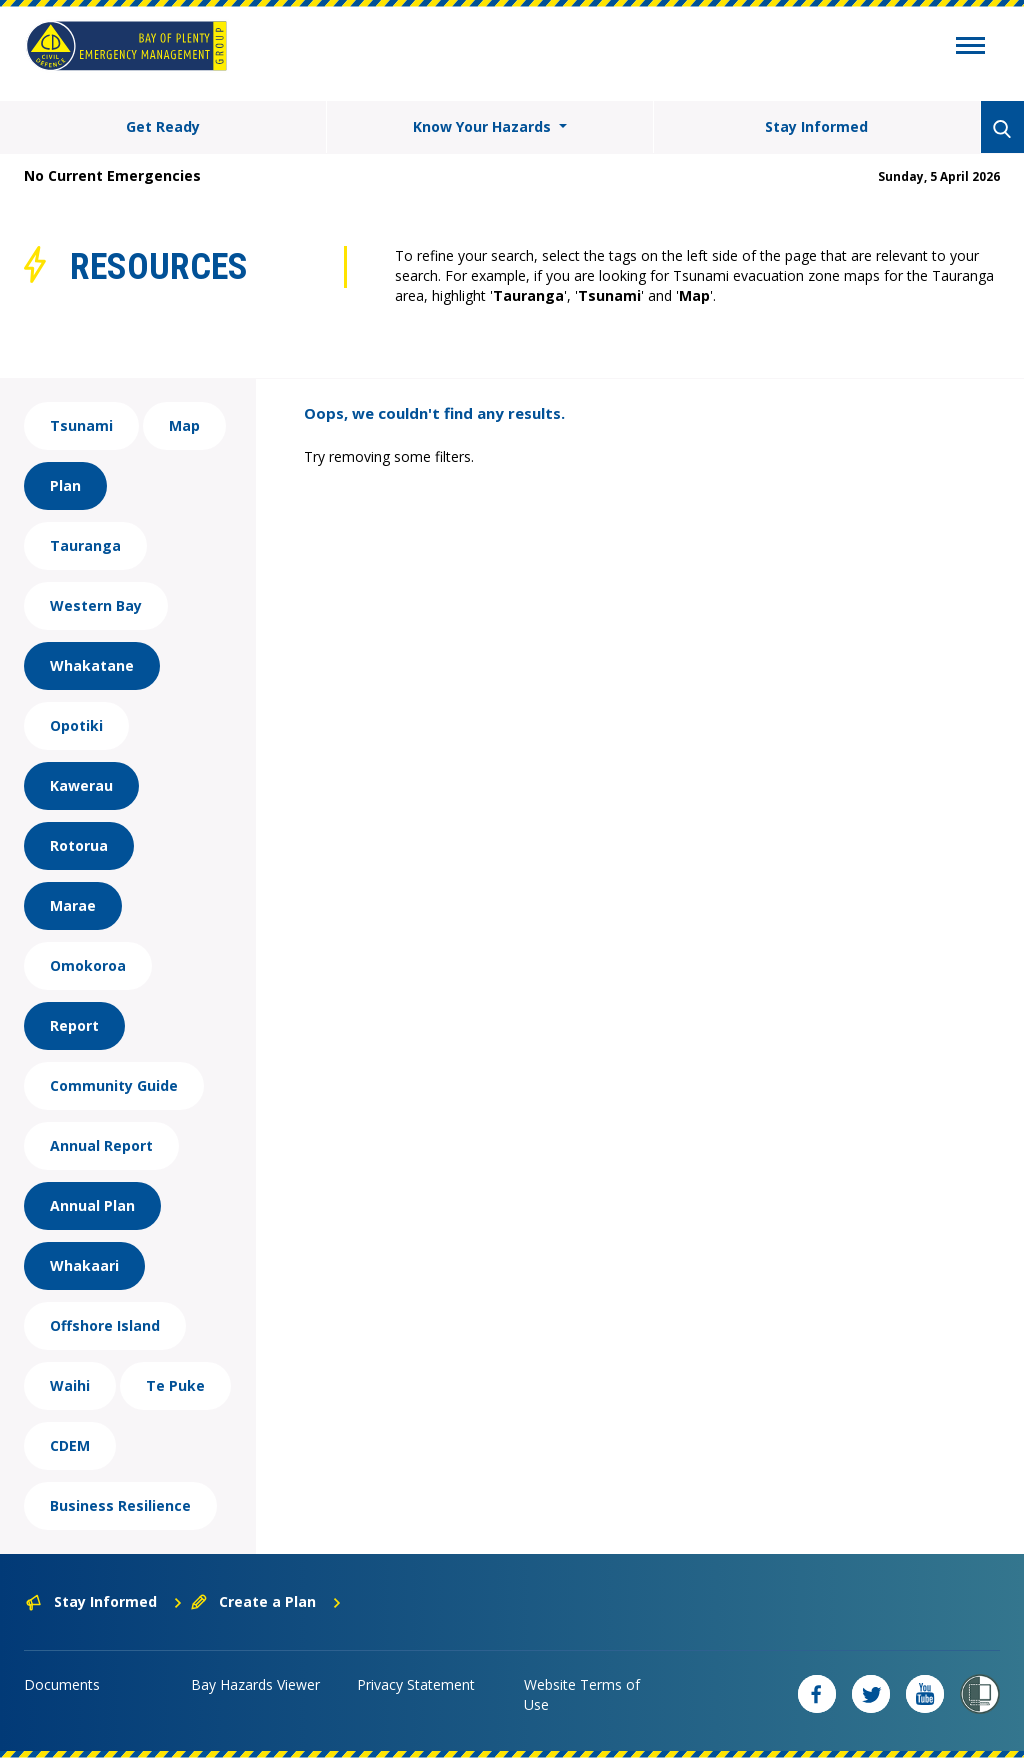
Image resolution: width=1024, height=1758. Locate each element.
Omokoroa (88, 965)
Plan (65, 485)
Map (184, 425)
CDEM (70, 1445)
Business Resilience (120, 1505)
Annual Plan (92, 1205)
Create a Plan (266, 1601)
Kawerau (81, 785)
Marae (73, 905)
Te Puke (175, 1385)
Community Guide (114, 1085)
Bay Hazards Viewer (255, 1684)
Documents (62, 1684)
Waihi (70, 1385)
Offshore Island (105, 1325)
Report (74, 1025)
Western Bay (96, 605)
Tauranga (85, 545)
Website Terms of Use (582, 1694)
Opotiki (76, 725)
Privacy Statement (416, 1684)
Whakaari (84, 1265)
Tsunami (81, 425)
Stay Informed (816, 126)
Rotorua (79, 845)
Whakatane (92, 665)
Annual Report (101, 1145)
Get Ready (163, 126)
